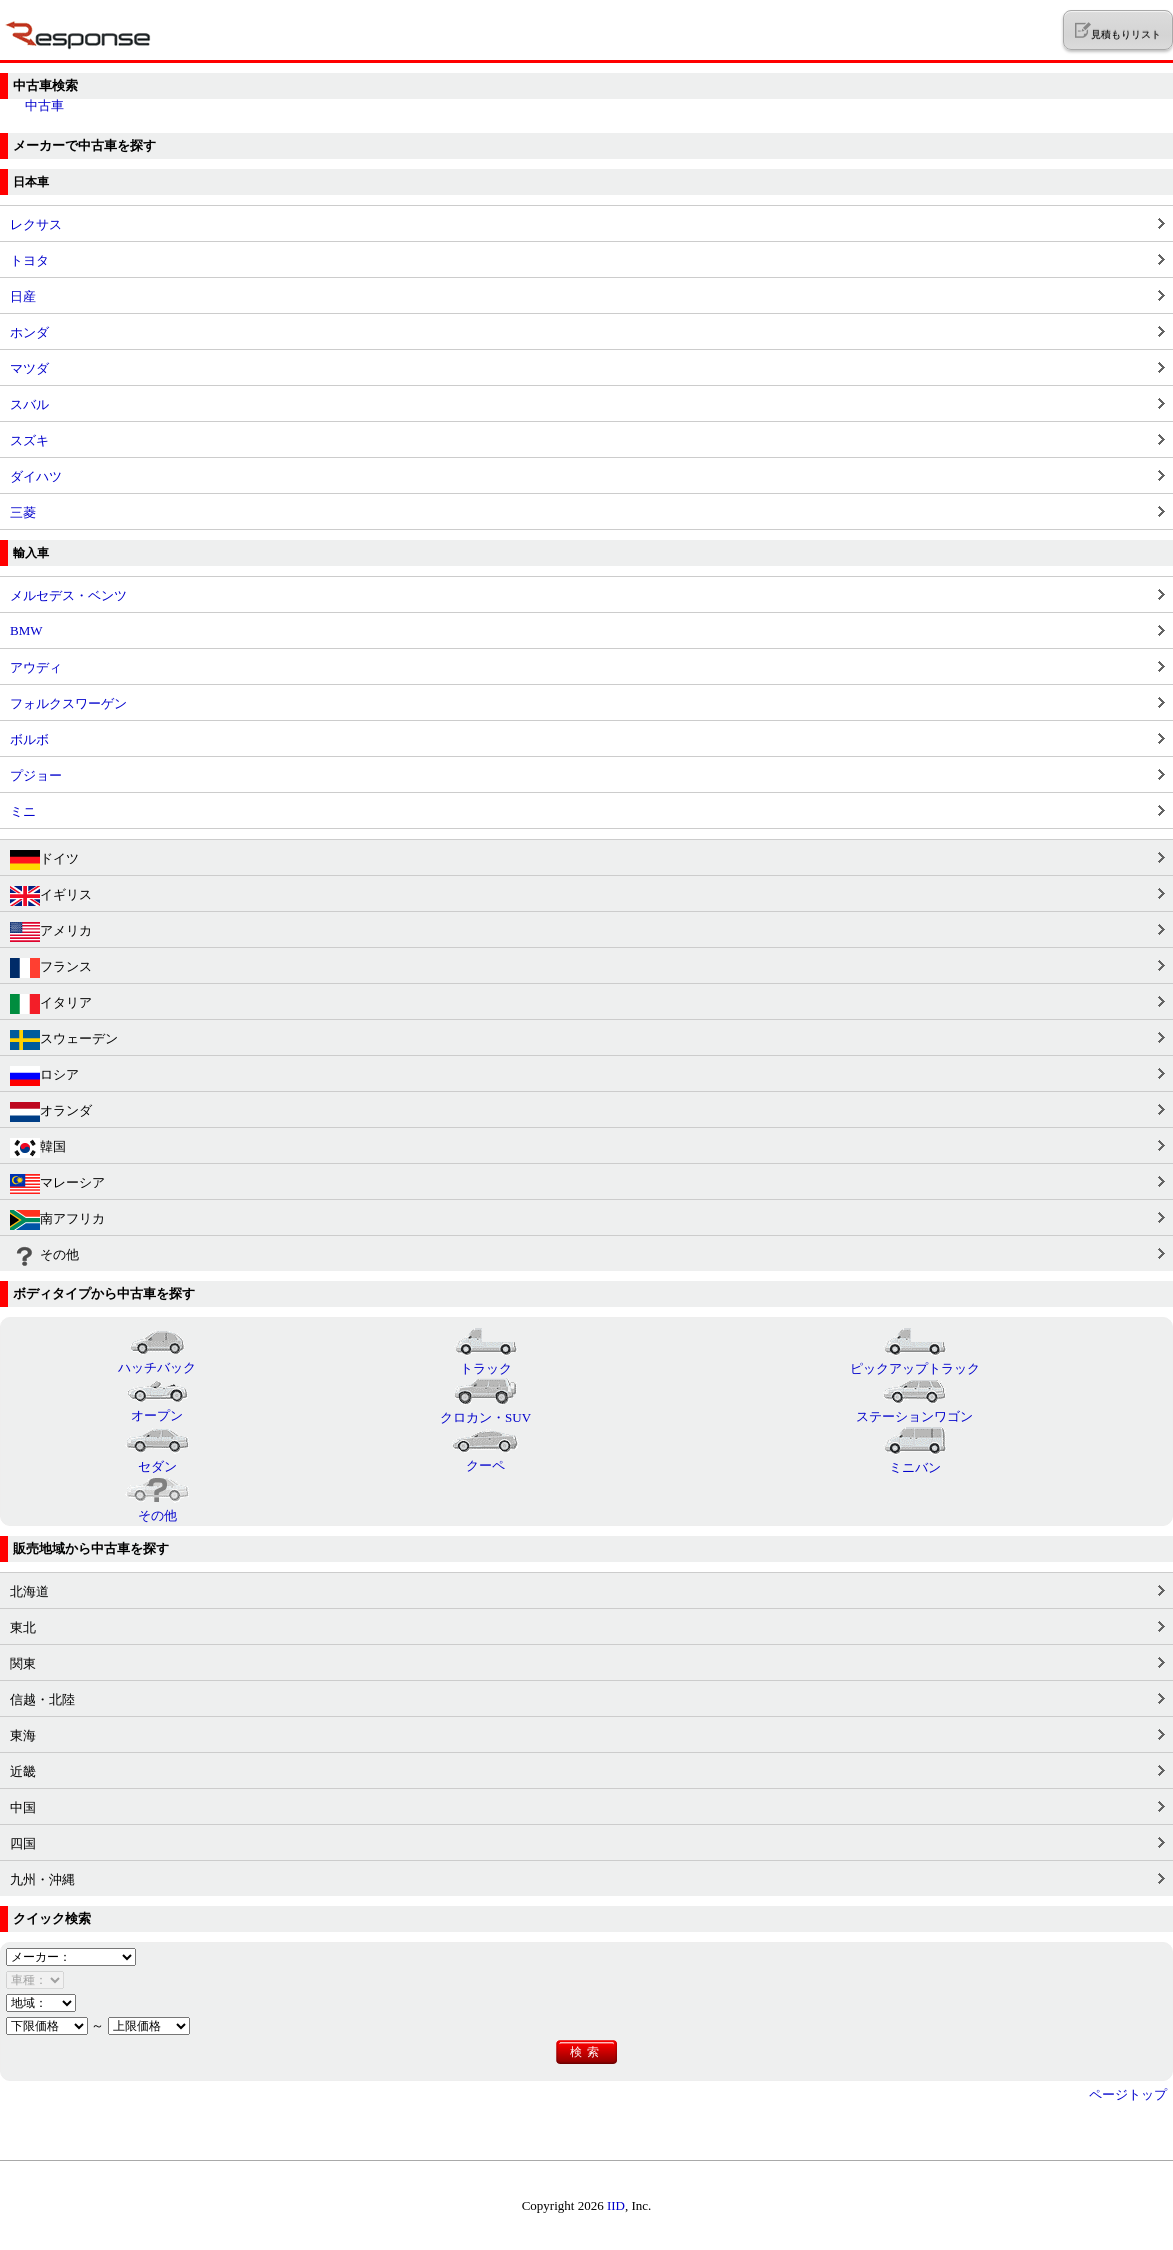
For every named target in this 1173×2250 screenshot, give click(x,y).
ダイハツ (36, 476)
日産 (23, 296)
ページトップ (1128, 2094)
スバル (29, 404)
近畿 (23, 1771)
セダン (157, 1458)
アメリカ (51, 932)
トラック (486, 1360)
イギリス (51, 896)
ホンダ (29, 332)
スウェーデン (64, 1040)
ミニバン (915, 1459)
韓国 (38, 1148)
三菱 (23, 512)
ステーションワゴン (914, 1408)
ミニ (23, 811)
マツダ (29, 368)
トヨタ (29, 260)
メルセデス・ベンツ (68, 595)
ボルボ (29, 739)
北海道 (29, 1591)
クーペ (485, 1457)
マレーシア (57, 1184)
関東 (23, 1663)
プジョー (36, 775)
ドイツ (44, 860)
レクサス (36, 224)
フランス (51, 968)
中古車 (44, 105)
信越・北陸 (42, 1699)
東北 (23, 1627)
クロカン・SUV (485, 1409)
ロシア (44, 1076)
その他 (44, 1256)
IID (616, 2205)
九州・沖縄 (42, 1879)
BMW (26, 630)
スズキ (29, 440)
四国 (23, 1843)
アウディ (36, 667)
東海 (23, 1735)
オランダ (51, 1112)
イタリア (51, 1004)
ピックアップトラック (915, 1360)
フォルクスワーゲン (68, 703)
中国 (23, 1807)
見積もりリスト (1117, 31)
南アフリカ (57, 1220)
